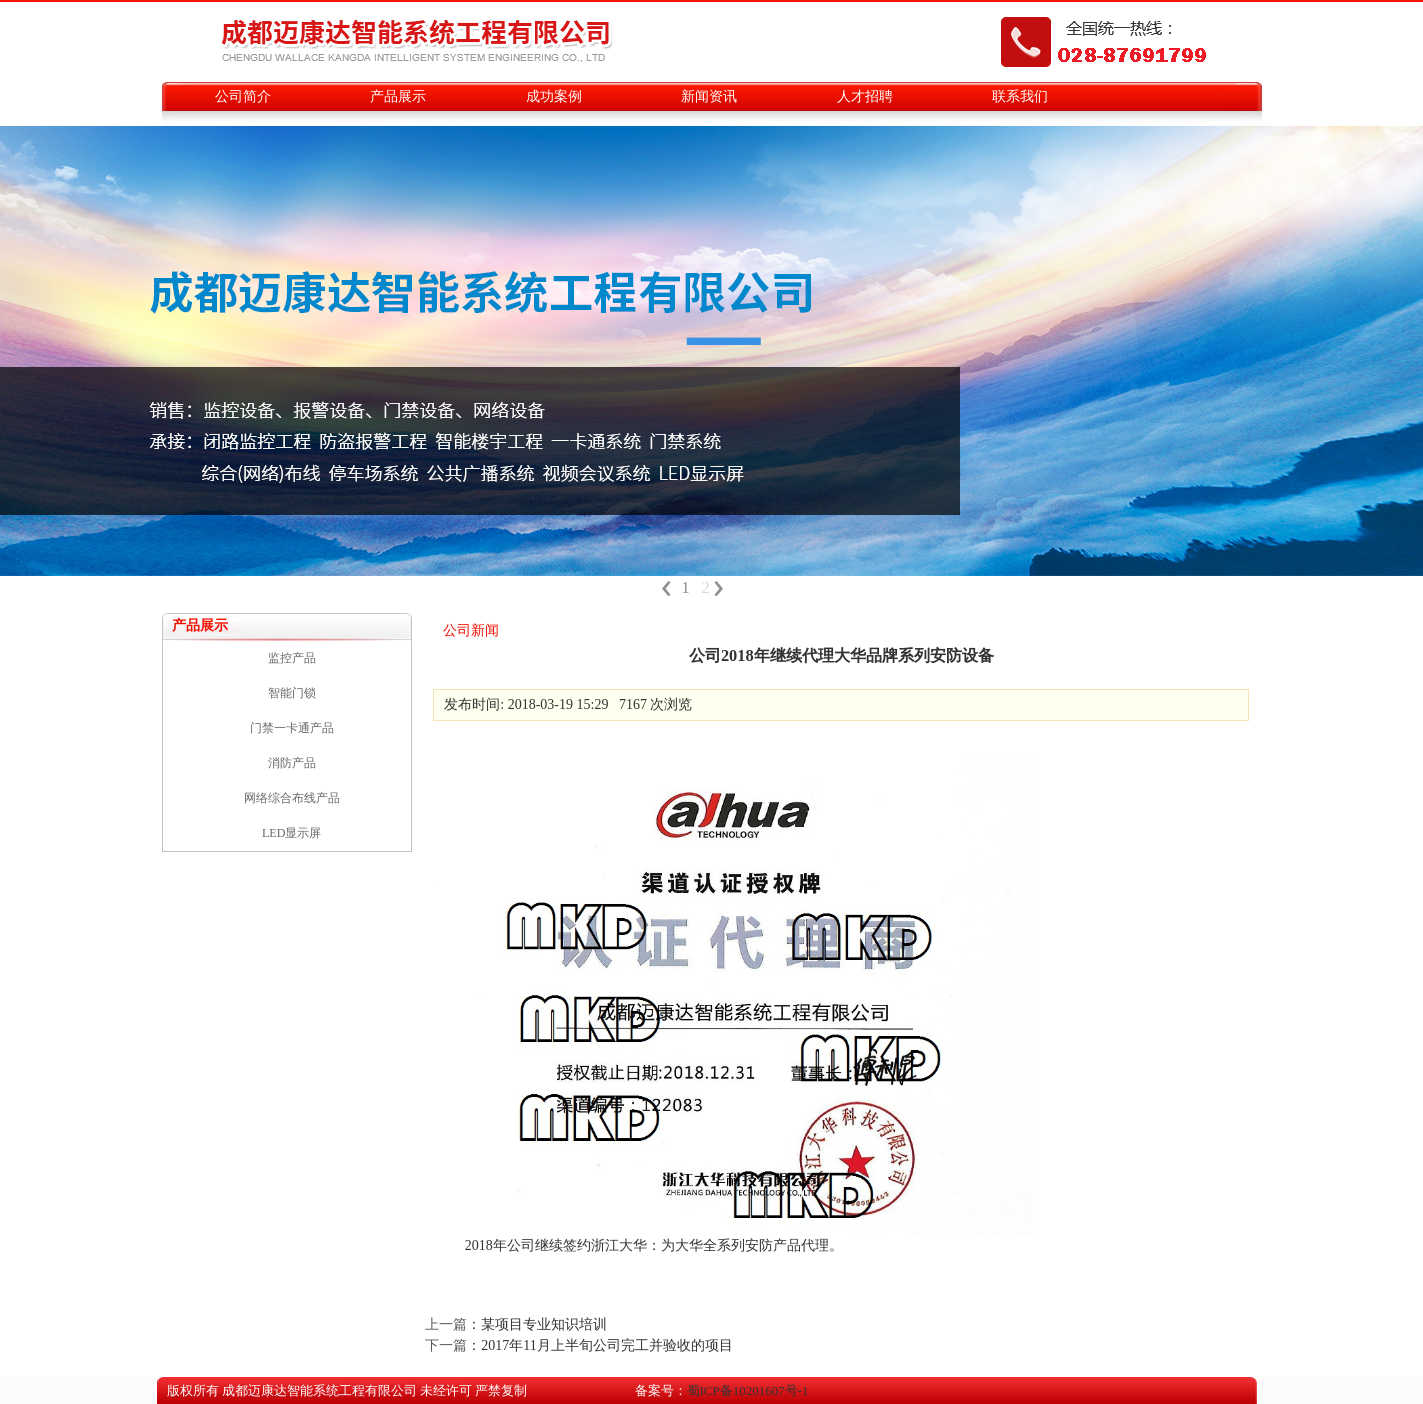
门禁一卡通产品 (292, 728)
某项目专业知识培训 (544, 1324)
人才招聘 (865, 96)
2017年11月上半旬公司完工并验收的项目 (606, 1345)
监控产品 (292, 658)
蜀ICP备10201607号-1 (748, 1390)
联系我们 (1020, 96)
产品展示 (398, 96)
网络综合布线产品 (292, 798)
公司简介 (243, 96)
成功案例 (554, 96)
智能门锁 (292, 693)
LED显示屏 (291, 833)
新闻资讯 (709, 96)
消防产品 (292, 763)
